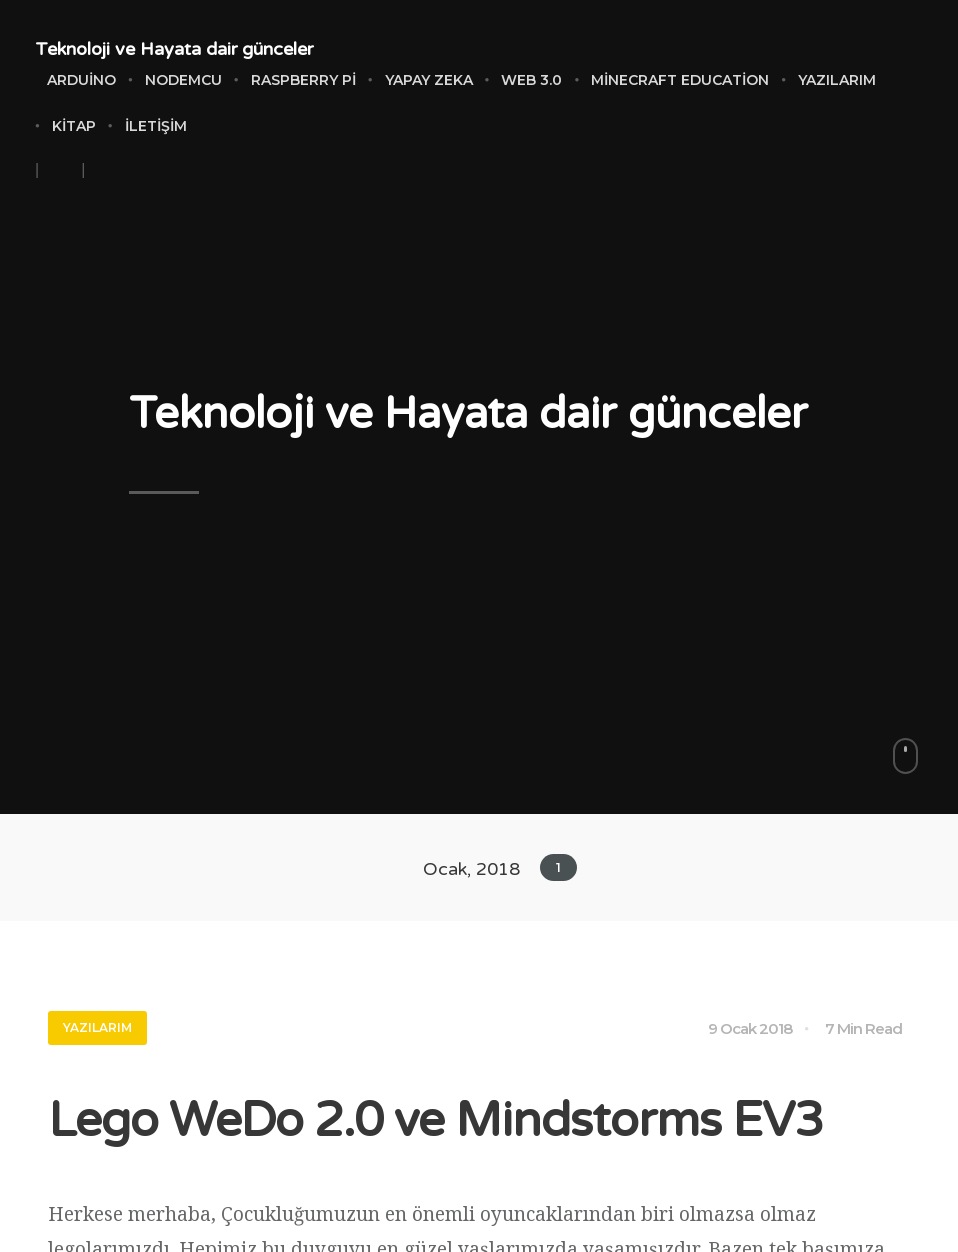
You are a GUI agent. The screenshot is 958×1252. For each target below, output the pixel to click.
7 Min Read (863, 1028)
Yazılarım (837, 80)
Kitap (74, 126)
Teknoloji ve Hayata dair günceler (174, 49)
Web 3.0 (531, 80)
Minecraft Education (680, 80)
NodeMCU (183, 80)
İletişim (156, 126)
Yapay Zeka (429, 80)
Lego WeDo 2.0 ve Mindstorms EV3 (435, 1121)
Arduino (81, 80)
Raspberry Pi (303, 80)
